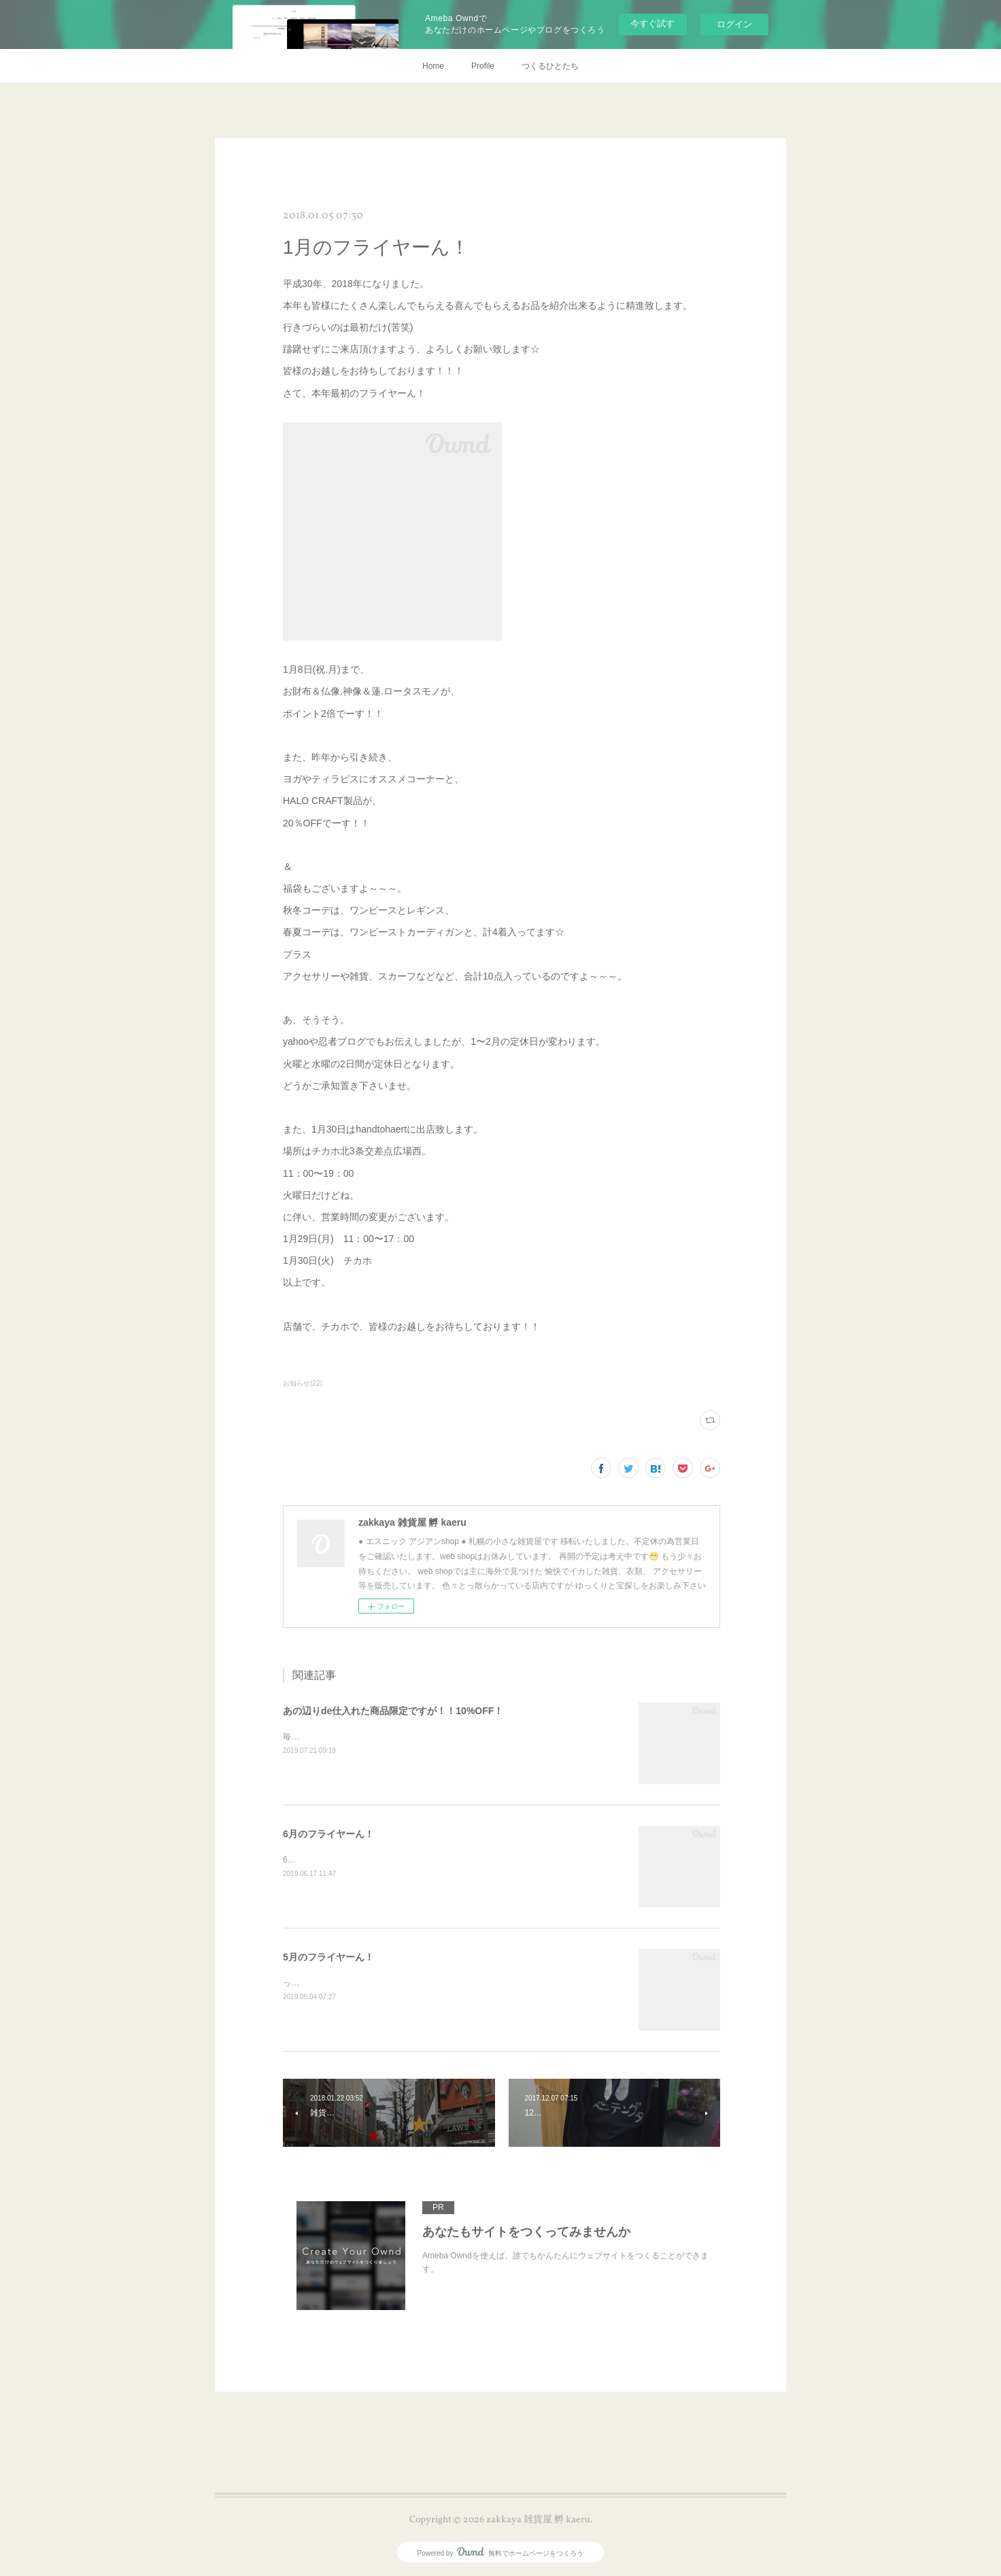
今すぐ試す (652, 23)
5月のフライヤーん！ (328, 1957)
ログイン (734, 24)
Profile (482, 66)
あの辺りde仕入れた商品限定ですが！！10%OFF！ (393, 1710)
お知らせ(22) (302, 1383)
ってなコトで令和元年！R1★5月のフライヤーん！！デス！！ (396, 1983)
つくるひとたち (550, 66)
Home (433, 66)
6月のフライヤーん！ (328, 1833)
